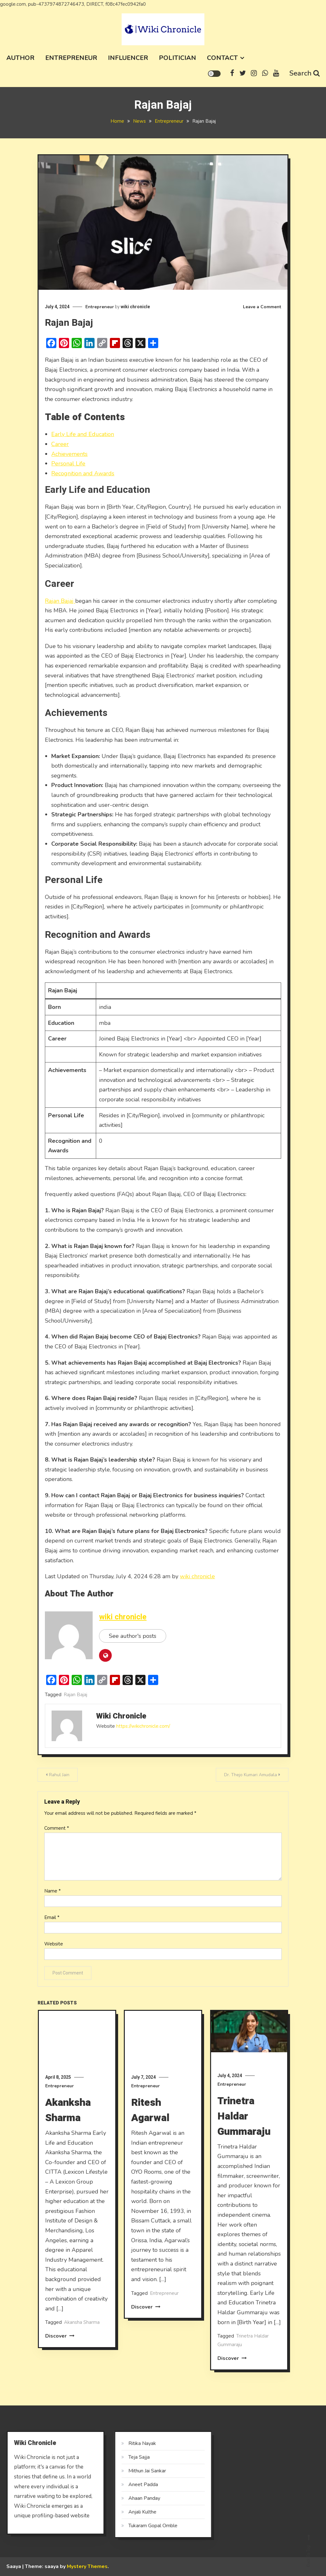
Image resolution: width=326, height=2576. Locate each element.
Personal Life (68, 463)
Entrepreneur (71, 58)
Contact (222, 58)
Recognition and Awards (82, 473)
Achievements (69, 454)
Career (60, 444)
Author (20, 58)
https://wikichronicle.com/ (143, 1726)
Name (52, 1891)
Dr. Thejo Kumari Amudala (250, 1775)
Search (304, 73)
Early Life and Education (82, 434)
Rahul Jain (59, 1775)
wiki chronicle (135, 307)
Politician (177, 58)
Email (52, 1918)
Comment (56, 1828)
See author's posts (132, 1636)
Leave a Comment (262, 307)
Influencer (128, 58)
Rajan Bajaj (60, 601)
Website (53, 1944)
